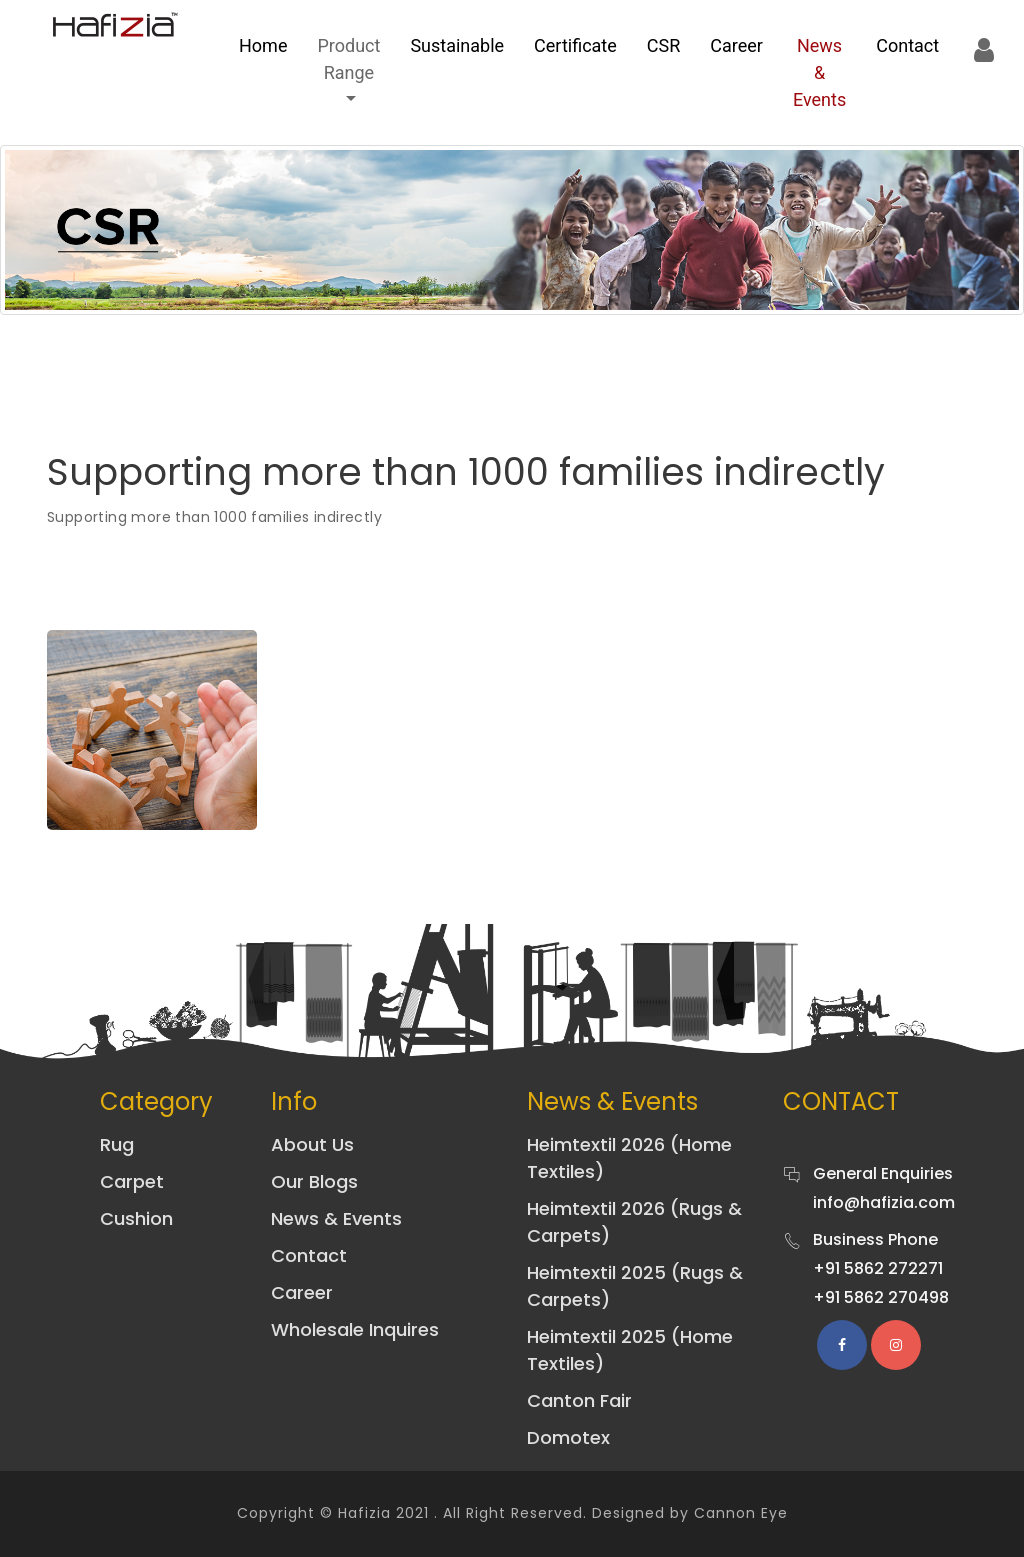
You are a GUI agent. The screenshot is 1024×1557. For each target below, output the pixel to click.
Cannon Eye (741, 1513)
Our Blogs (314, 1181)
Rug (117, 1144)
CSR (664, 45)
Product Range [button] (348, 59)
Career (736, 45)
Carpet (132, 1181)
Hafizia (364, 1513)
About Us (312, 1144)
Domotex (568, 1437)
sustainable (457, 45)
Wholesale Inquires (355, 1329)
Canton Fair (579, 1400)
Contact (907, 45)
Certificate (575, 45)
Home (263, 45)
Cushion (136, 1218)
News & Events (819, 72)
